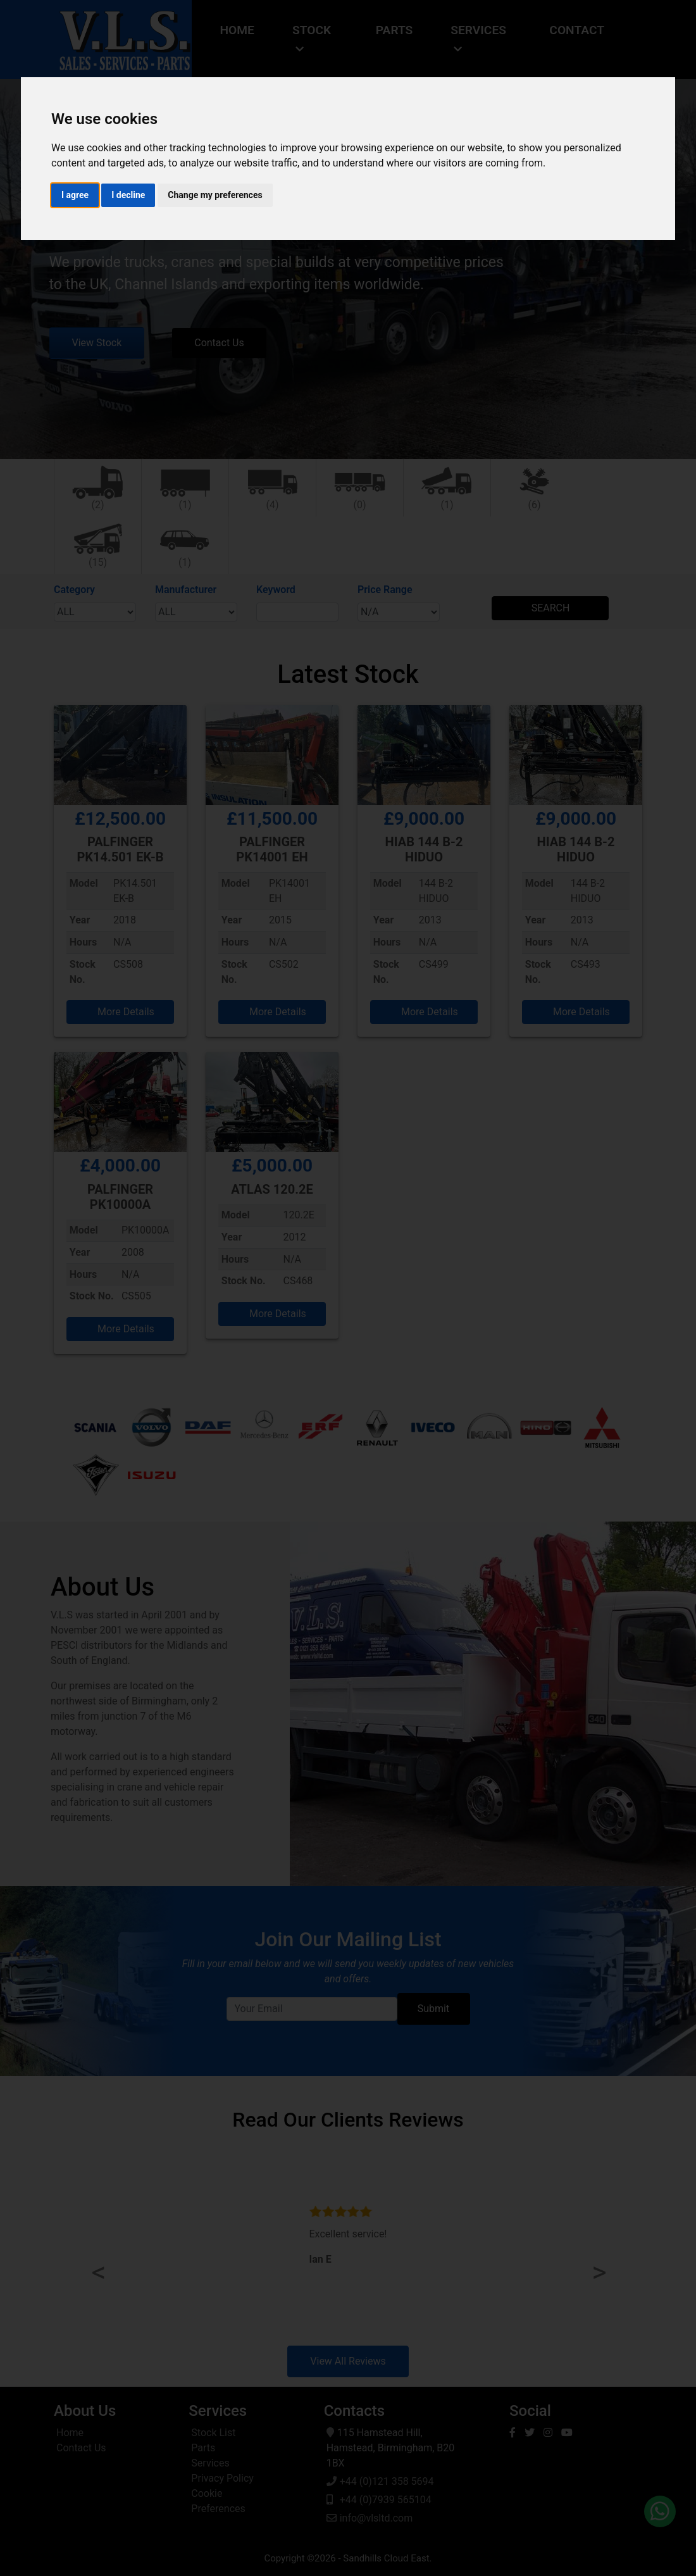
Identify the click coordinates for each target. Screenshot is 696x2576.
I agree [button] (75, 195)
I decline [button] (128, 195)
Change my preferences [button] (215, 195)
